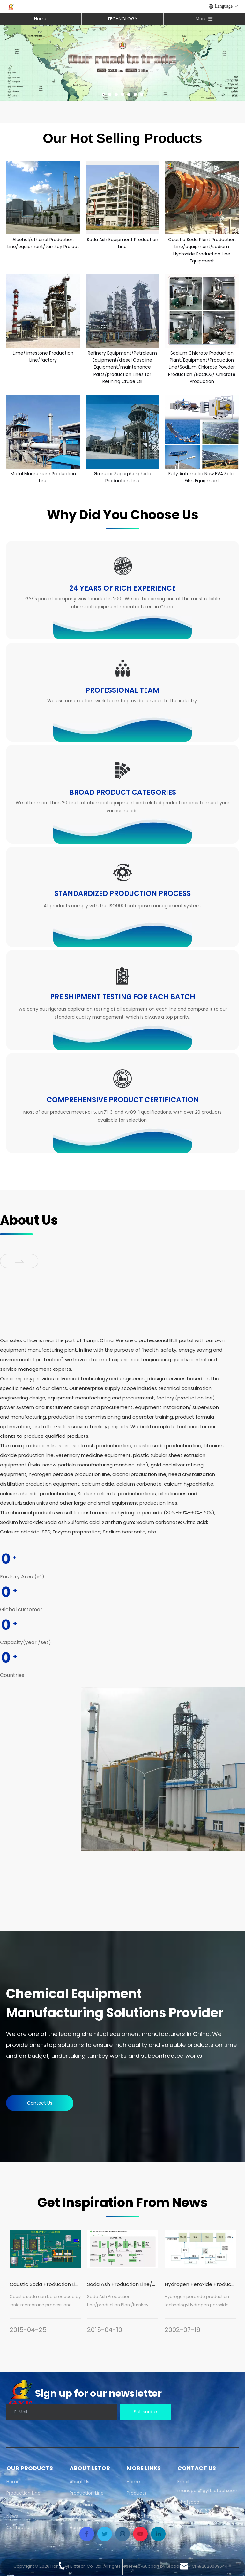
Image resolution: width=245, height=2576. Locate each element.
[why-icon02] (122, 668)
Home (41, 19)
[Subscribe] (145, 2412)
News (12, 2516)
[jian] (19, 1261)
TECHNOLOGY (122, 19)
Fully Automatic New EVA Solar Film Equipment (201, 477)
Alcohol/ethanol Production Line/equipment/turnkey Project (43, 243)
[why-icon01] (122, 566)
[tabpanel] (45, 2285)
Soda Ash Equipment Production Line (122, 243)
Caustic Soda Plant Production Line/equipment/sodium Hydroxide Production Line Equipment (202, 250)
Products (136, 2493)
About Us (79, 2481)
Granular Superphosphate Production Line (122, 477)
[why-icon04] (122, 872)
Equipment (18, 2504)
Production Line (23, 2493)
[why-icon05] (122, 975)
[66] (163, 1769)
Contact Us (39, 2103)
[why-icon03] (122, 770)
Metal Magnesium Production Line (43, 477)
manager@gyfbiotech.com (208, 2490)
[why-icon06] (122, 1078)
